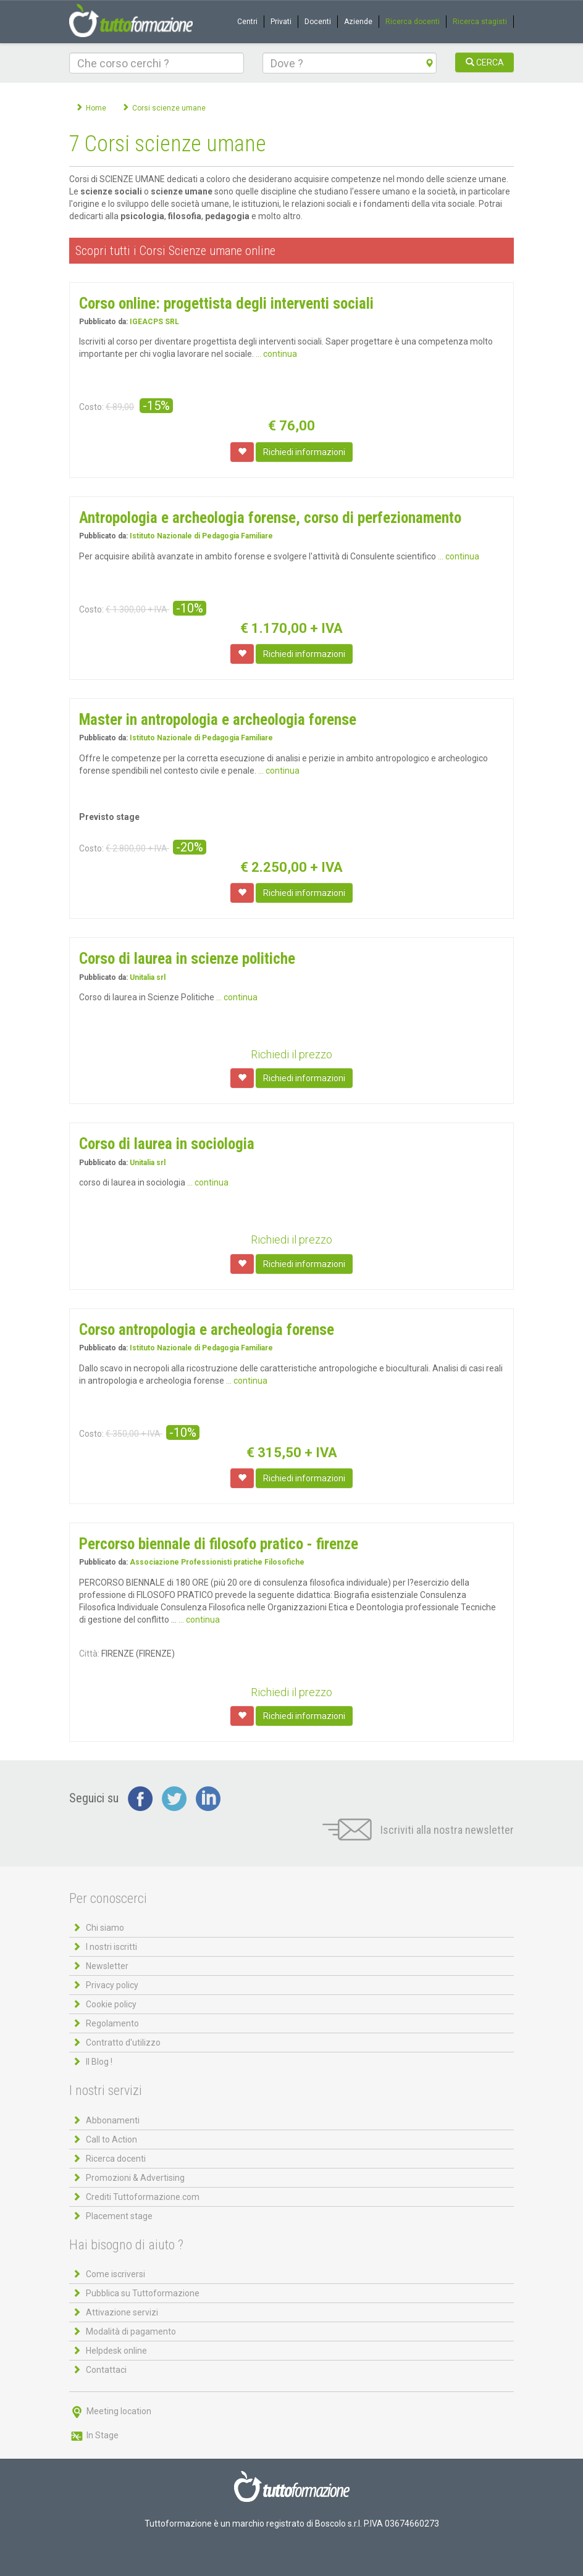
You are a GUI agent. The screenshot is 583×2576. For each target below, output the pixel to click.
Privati (281, 21)
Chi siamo (105, 1928)
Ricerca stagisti (480, 21)
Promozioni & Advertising (135, 2178)
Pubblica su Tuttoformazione (142, 2293)
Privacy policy (112, 1985)
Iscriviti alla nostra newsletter (418, 1829)
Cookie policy (111, 2004)
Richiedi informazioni (304, 452)
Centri (247, 21)
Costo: (91, 407)
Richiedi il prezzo (291, 1054)
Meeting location (110, 2411)
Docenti (317, 21)
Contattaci (106, 2370)
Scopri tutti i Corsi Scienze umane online (175, 250)
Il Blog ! (99, 2062)
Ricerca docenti (412, 21)
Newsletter (107, 1966)
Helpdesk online (116, 2351)
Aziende (358, 21)
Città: (89, 1653)
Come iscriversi (115, 2274)
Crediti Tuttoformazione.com (142, 2197)
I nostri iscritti (111, 1947)
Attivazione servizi (122, 2312)
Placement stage (119, 2216)
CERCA (485, 62)
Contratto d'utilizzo (123, 2042)
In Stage (94, 2435)
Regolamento (112, 2023)
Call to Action (111, 2139)
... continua (276, 354)
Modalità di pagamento (131, 2331)
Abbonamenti (113, 2120)
